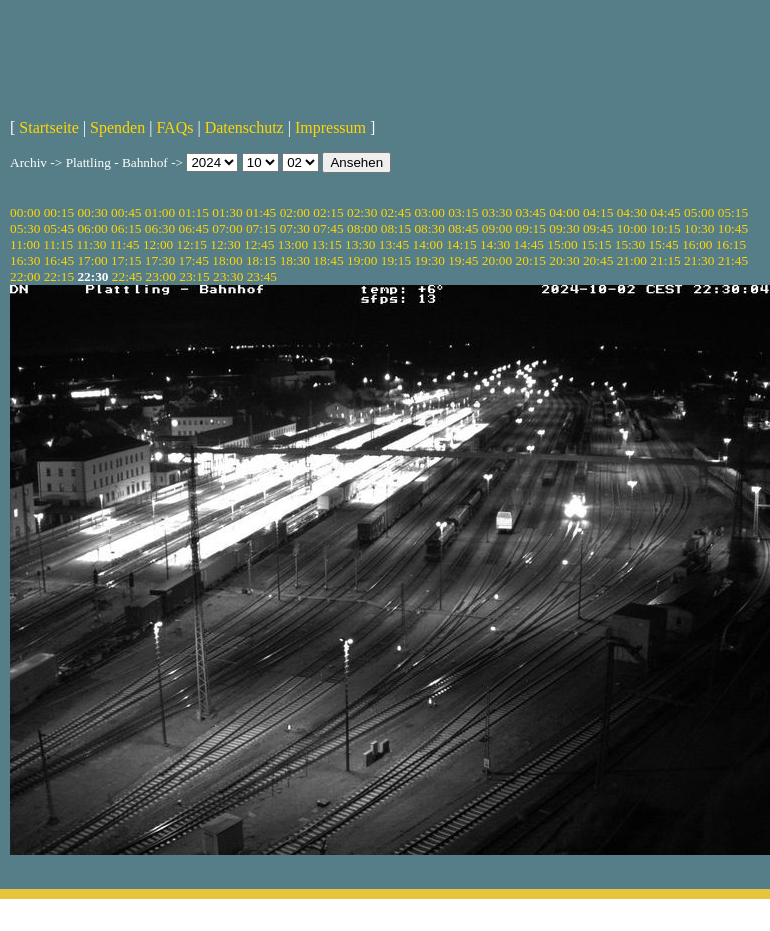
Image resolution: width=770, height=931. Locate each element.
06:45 (194, 228)
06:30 (160, 228)
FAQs (174, 127)
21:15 (665, 260)
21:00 (632, 260)
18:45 (328, 260)
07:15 (261, 228)
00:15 (59, 212)
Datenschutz (244, 127)
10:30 (699, 228)
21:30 (699, 260)
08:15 (396, 228)
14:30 (495, 244)
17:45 (194, 260)
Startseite (49, 127)
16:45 (59, 260)
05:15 (733, 212)
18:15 (261, 260)
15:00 (562, 244)
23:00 (161, 276)
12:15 (192, 244)
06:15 (126, 228)
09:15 (531, 228)
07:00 (227, 228)
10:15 (665, 228)
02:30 (362, 212)
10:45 (733, 228)
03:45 (531, 212)
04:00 (564, 212)
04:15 (598, 212)
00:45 (126, 212)
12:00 (158, 244)
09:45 (598, 228)
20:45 (598, 260)
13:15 (326, 244)
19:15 (396, 260)
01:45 (261, 212)
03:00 (429, 212)
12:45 (259, 244)
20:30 (564, 260)
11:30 (91, 244)
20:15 (531, 260)
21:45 (733, 260)
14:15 (461, 244)
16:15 (731, 244)
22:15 (59, 276)
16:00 (697, 244)
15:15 (596, 244)
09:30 (564, 228)
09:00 (497, 228)
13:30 (360, 244)
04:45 (665, 212)
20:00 (497, 260)
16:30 (25, 260)
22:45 (127, 276)
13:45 (394, 244)
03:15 (463, 212)
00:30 (92, 212)
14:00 (428, 244)
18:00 (227, 260)
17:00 (92, 260)
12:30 (225, 244)
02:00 (295, 212)
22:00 (25, 276)
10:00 (632, 228)
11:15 (58, 244)
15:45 (663, 244)
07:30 (295, 228)
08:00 (362, 228)
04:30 (632, 212)
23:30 (228, 276)
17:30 (160, 260)
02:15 (328, 212)
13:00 (293, 244)
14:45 (529, 244)
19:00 (362, 260)
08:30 (429, 228)
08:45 (463, 228)
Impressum (330, 127)
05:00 (699, 212)
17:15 (126, 260)
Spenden (117, 127)
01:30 (227, 212)
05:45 (59, 228)
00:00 (25, 212)
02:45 (396, 212)
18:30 (295, 260)
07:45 (328, 228)
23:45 (262, 276)
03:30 (497, 212)
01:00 (160, 212)
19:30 (429, 260)
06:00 (92, 228)
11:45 (125, 244)
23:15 (194, 276)
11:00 (25, 244)
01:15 (194, 212)
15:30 (630, 244)
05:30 (25, 228)
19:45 (463, 260)
